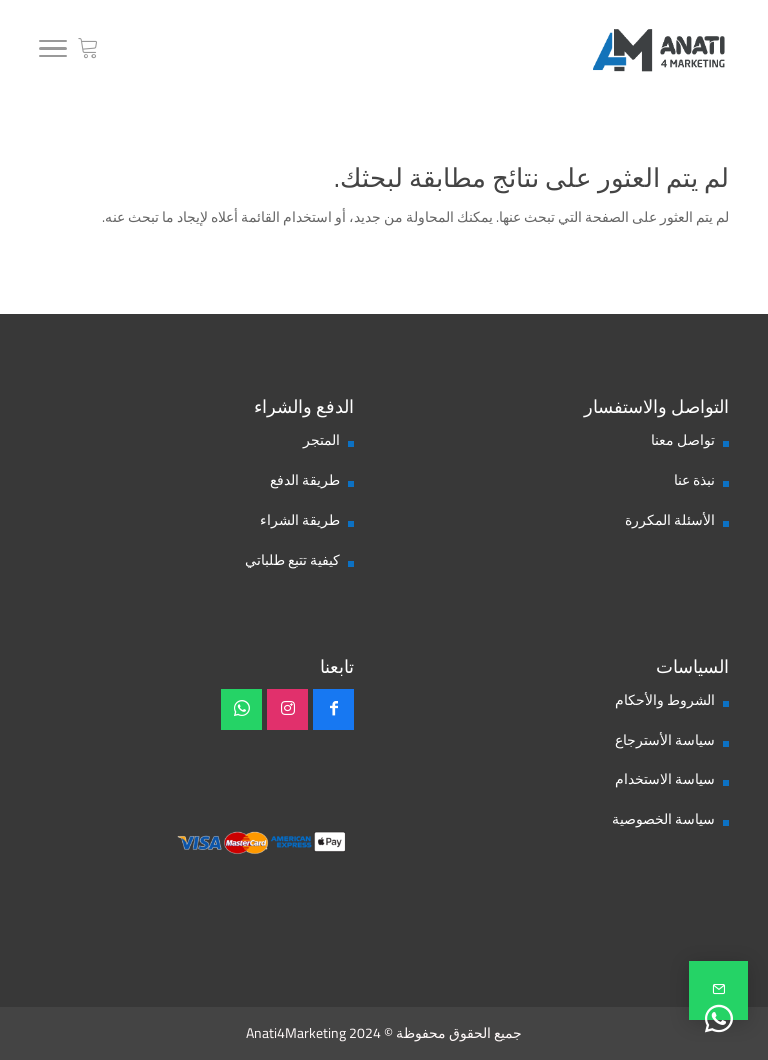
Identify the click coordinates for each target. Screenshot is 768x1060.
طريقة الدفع (305, 480)
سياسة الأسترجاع (665, 740)
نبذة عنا (694, 480)
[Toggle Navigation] (53, 52)
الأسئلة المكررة (670, 520)
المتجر (321, 440)
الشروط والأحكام (665, 700)
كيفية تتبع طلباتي (292, 560)
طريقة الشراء (300, 520)
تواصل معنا (683, 440)
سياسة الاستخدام (665, 779)
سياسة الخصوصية (663, 819)
